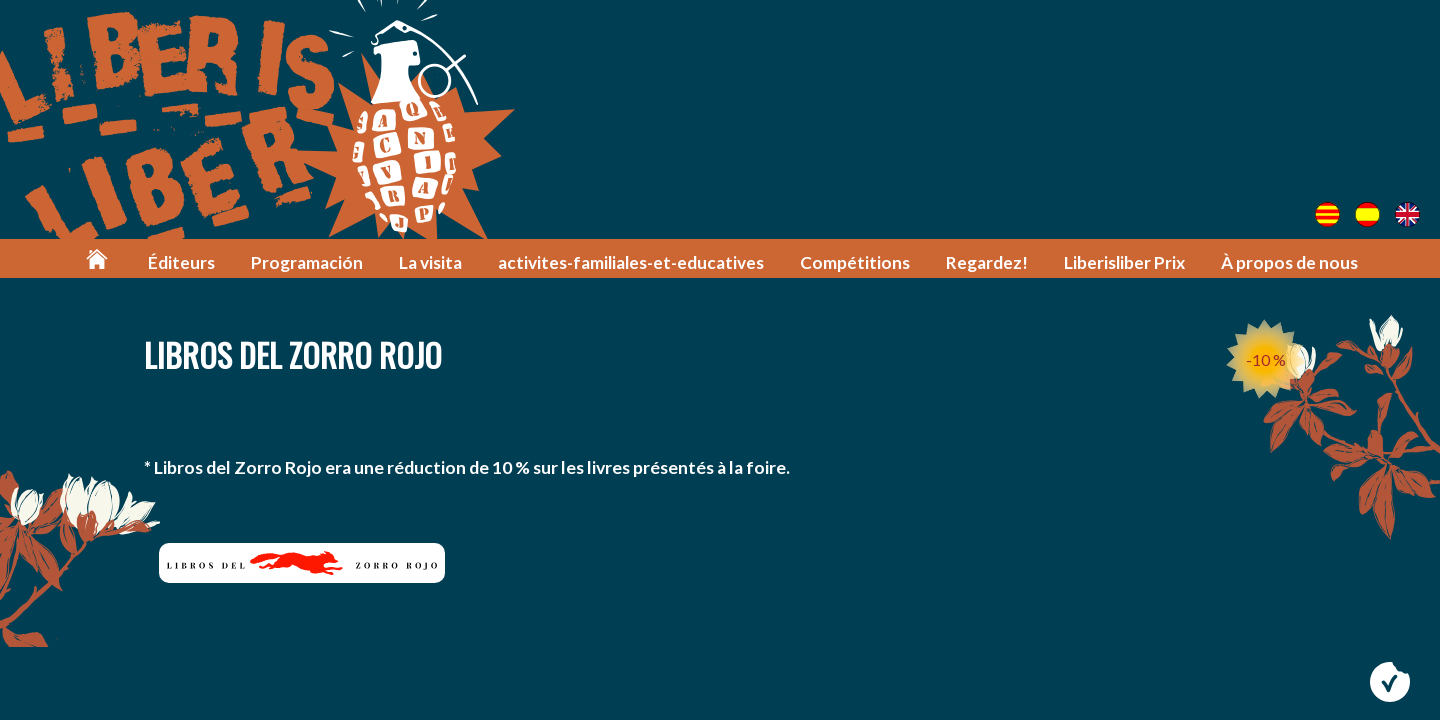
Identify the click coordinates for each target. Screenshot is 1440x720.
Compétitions (855, 262)
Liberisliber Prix (1124, 262)
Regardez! (987, 262)
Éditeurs (181, 262)
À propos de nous (1289, 262)
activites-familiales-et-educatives (631, 262)
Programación (307, 262)
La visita (430, 262)
